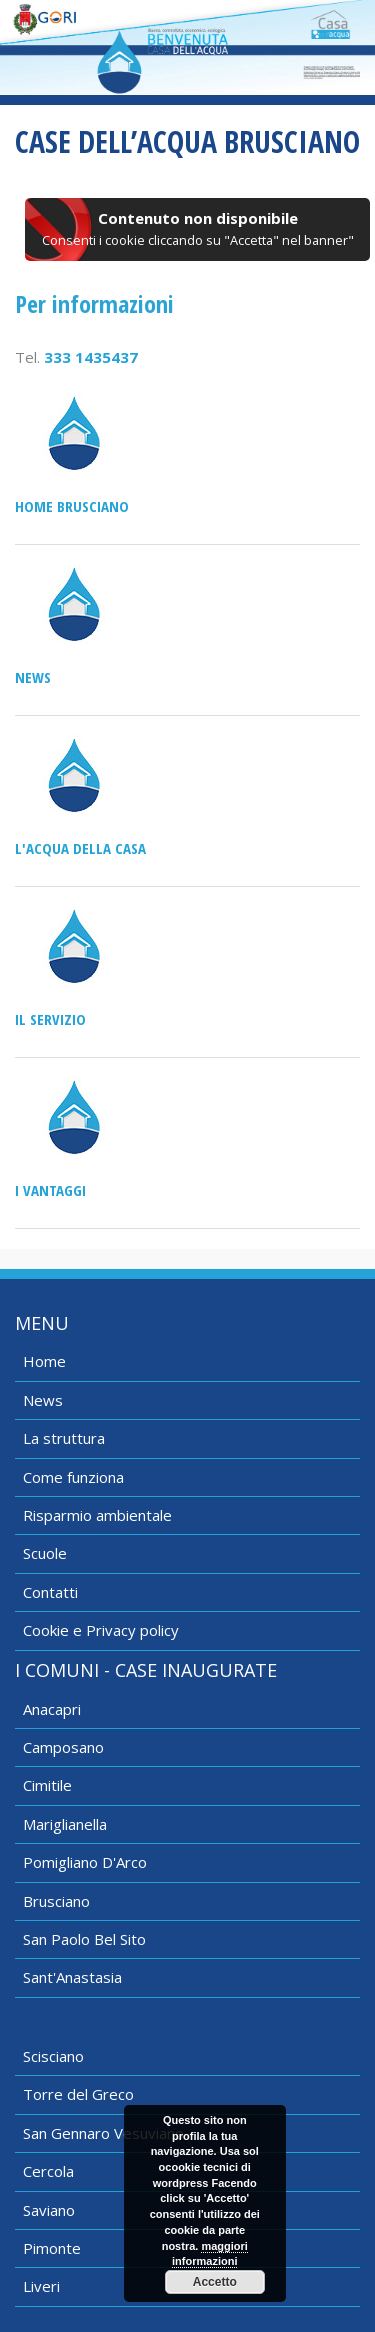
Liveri (41, 2286)
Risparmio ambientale (97, 1515)
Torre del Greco (78, 2094)
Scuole (45, 1553)
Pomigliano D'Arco (85, 1862)
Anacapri (52, 1709)
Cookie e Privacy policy (101, 1630)
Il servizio (50, 1019)
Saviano (49, 2210)
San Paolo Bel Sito (84, 1939)
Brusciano (56, 1901)
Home (44, 1361)
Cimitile (47, 1785)
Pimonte (52, 2248)
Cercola (48, 2171)
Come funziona (73, 1477)
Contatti (50, 1592)
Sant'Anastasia (72, 1977)
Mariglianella (65, 1824)
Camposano (63, 1747)
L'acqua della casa (80, 848)
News (33, 677)
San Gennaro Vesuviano (103, 2133)
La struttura (64, 1438)
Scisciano (53, 2056)
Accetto (215, 2282)
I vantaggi (50, 1190)
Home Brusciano (72, 506)
